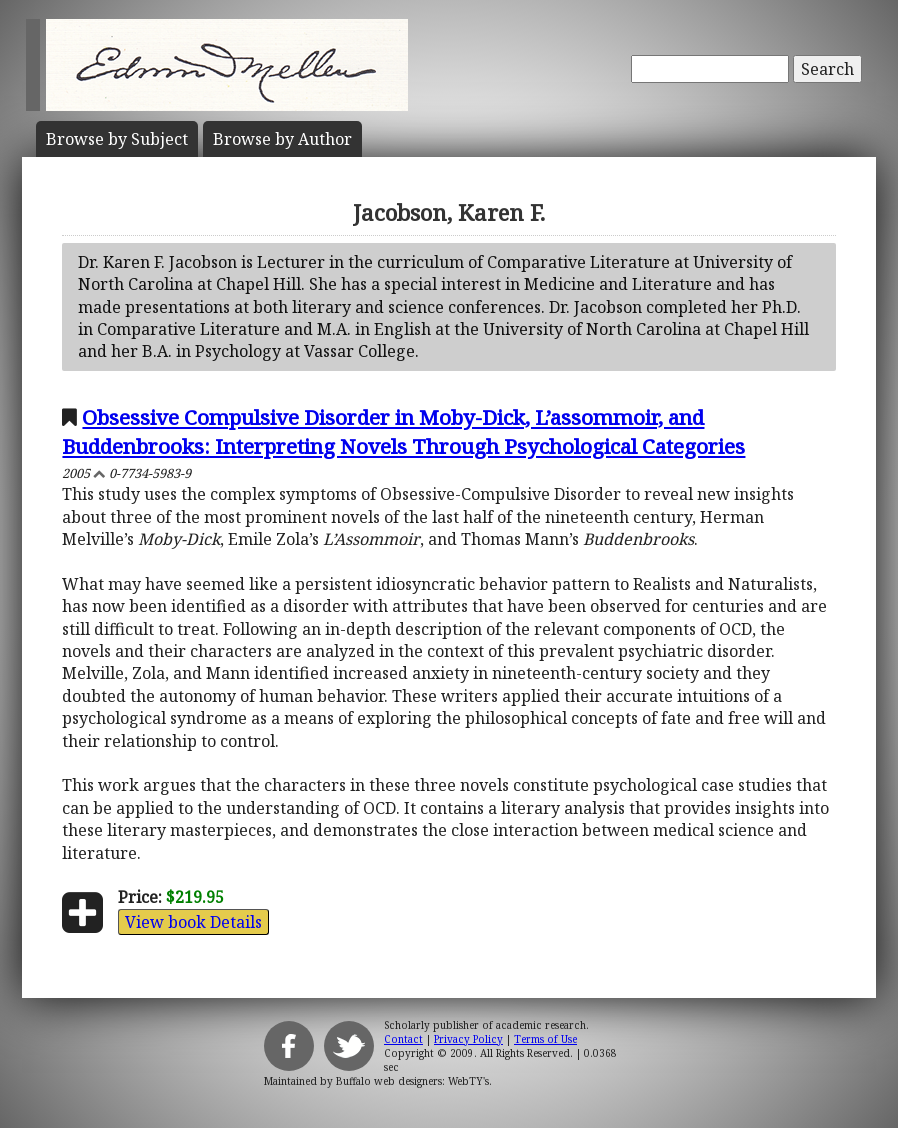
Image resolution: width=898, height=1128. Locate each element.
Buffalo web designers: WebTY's (412, 1081)
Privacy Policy (468, 1039)
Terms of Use (545, 1039)
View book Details (193, 922)
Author (282, 139)
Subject (117, 139)
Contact (403, 1039)
